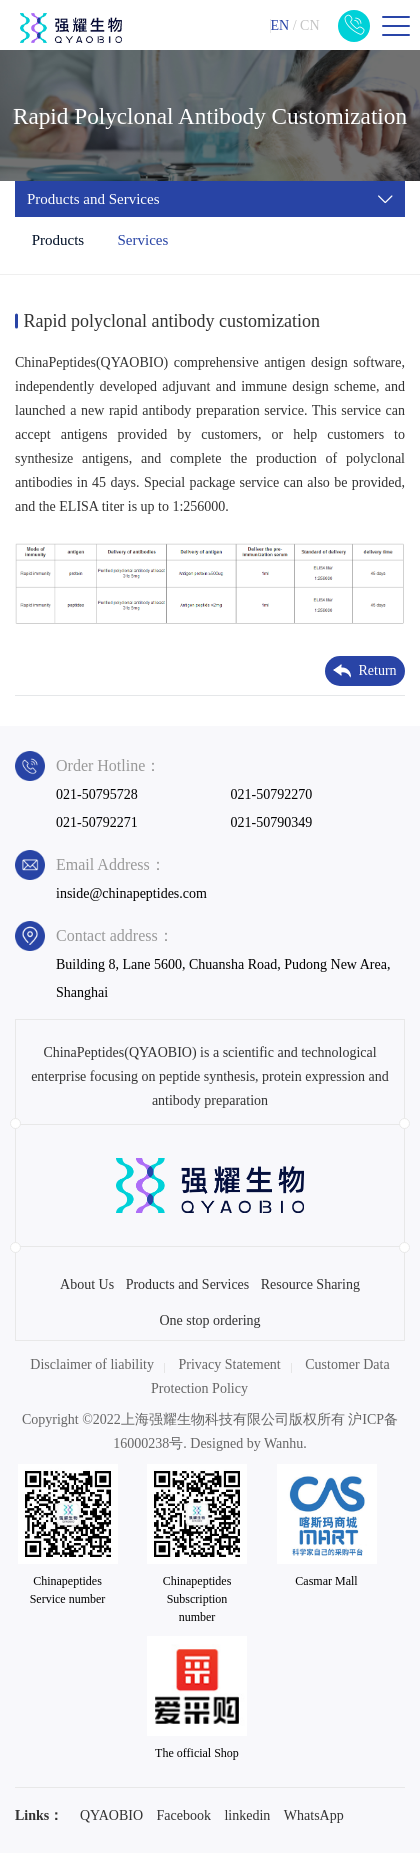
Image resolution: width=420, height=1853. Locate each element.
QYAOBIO (111, 1815)
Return (364, 671)
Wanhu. (285, 1443)
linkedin (247, 1815)
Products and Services (188, 1284)
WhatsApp (314, 1815)
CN (309, 25)
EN (279, 25)
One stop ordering (209, 1320)
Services (142, 240)
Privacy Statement (230, 1364)
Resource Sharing (310, 1284)
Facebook (184, 1815)
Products (58, 240)
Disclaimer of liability (92, 1364)
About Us (87, 1284)
